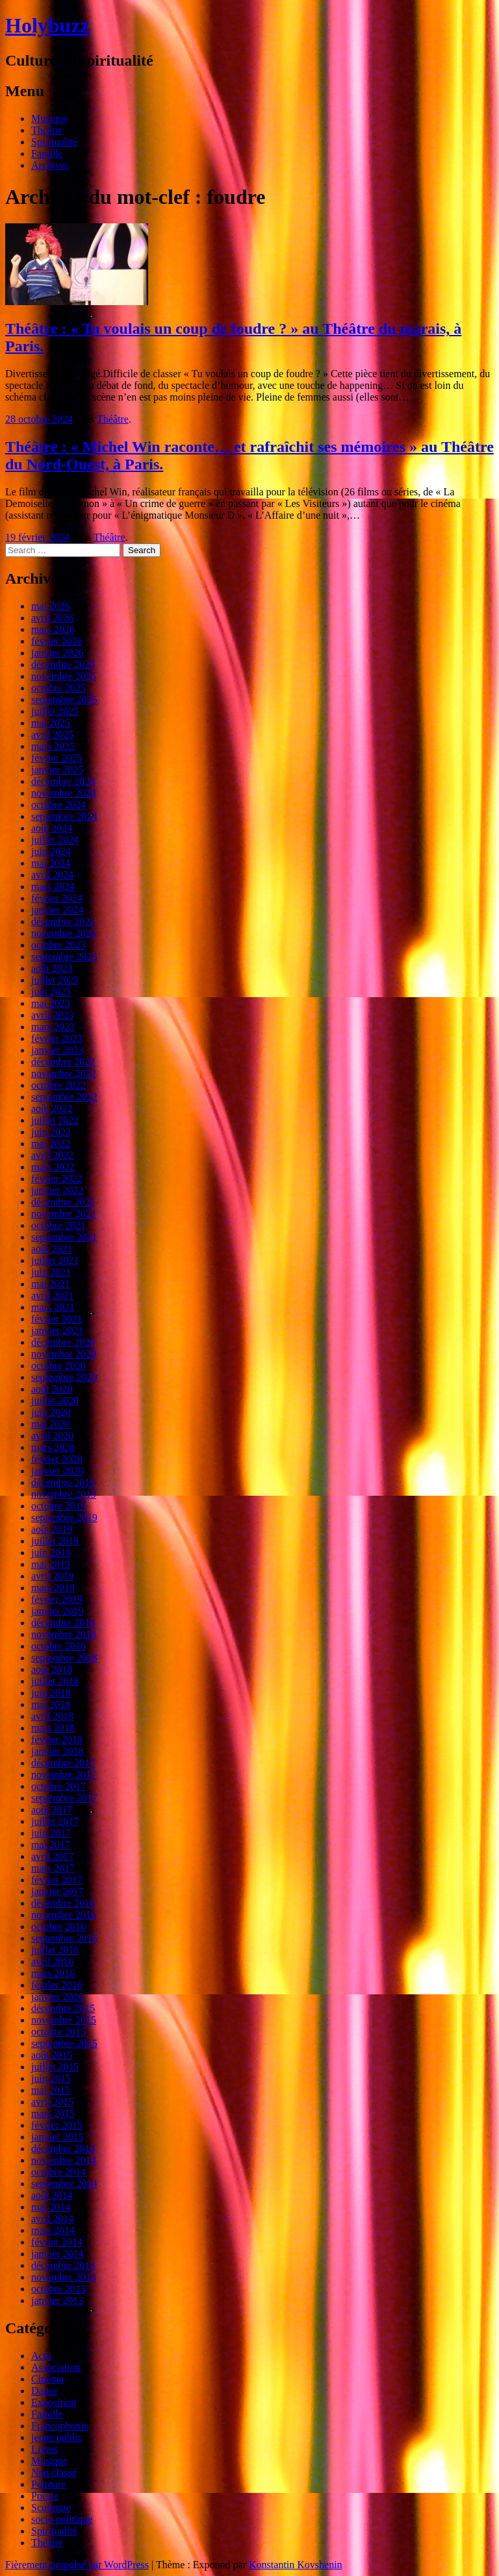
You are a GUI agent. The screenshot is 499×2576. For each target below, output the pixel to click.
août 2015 (52, 2055)
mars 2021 (53, 1307)
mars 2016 (53, 1973)
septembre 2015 (64, 2043)
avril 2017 (52, 1856)
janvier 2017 (57, 1891)
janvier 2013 (57, 2300)
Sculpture (51, 2507)
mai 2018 (50, 1704)
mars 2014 (53, 2230)
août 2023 (52, 968)
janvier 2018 (57, 1751)
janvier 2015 (57, 2136)
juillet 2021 (55, 1260)
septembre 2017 (64, 1797)
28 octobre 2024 (39, 419)
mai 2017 (50, 1844)
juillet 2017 (55, 1821)
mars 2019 (53, 1587)
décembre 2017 (63, 1762)
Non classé (54, 2472)
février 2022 (57, 1178)
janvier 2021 (57, 1330)
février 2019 (57, 1599)
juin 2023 (51, 991)
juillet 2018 (55, 1681)
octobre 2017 (58, 1786)
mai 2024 (50, 863)
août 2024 (52, 828)
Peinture (48, 2484)
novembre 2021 (63, 1213)
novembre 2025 (63, 676)
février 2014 (57, 2242)
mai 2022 (50, 1143)
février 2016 (57, 1984)
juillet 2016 (55, 1949)
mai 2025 (50, 722)
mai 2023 (50, 1003)
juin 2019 (51, 1552)
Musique (49, 118)
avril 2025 (52, 734)
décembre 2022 (63, 1061)
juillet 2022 (55, 1120)
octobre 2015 (58, 2031)
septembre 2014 (64, 2183)
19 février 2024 (37, 537)
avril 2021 (52, 1295)
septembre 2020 (64, 1377)
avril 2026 (52, 617)
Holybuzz (47, 25)
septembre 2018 (64, 1657)
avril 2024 (52, 874)
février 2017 (57, 1879)
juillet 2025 (55, 711)
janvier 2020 (57, 1470)
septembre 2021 (64, 1237)
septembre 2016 (64, 1938)
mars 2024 (53, 886)
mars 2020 (53, 1447)
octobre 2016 (58, 1926)
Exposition (53, 2402)
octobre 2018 (58, 1646)
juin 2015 (51, 2078)
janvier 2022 (57, 1190)
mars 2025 (53, 746)
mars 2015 (53, 2113)
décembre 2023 (63, 921)
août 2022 (52, 1108)
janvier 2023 (57, 1050)
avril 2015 (52, 2101)
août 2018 (52, 1669)
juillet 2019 (55, 1540)
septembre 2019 (64, 1517)
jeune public (57, 2437)
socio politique (62, 2519)
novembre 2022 (63, 1073)
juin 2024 (51, 851)
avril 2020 (52, 1435)
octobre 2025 (58, 687)
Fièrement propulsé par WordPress (77, 2564)
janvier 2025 (57, 769)
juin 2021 (51, 1272)
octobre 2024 (58, 804)
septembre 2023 (64, 956)
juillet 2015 (55, 2066)
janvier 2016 (57, 1996)
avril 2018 (52, 1716)
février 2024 (57, 898)
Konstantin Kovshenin (295, 2564)
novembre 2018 (63, 1634)
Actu (41, 2355)
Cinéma (47, 2378)
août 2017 (52, 1809)
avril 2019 (52, 1575)
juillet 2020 (55, 1400)
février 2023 (57, 1038)
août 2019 (52, 1529)
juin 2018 (51, 1692)
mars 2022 (53, 1166)
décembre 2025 (63, 664)
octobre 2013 (58, 2288)
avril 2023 (52, 1015)
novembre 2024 (63, 793)
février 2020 (57, 1459)
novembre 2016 (63, 1914)
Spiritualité (54, 141)
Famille (47, 153)
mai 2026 (50, 606)
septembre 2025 (64, 699)
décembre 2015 (63, 2008)
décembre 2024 (63, 781)
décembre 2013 (63, 2265)
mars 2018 (53, 1727)
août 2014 (52, 2195)
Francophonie (59, 2425)
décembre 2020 (63, 1342)
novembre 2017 (63, 1774)
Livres (44, 2449)
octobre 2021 (58, 1225)
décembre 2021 (63, 1202)
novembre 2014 (63, 2160)
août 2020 (52, 1388)
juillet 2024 (55, 839)
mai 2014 (50, 2206)
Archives (50, 165)
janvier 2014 (57, 2253)
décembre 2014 (63, 2148)
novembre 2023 (63, 933)
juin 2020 (51, 1412)
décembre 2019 (63, 1482)
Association (56, 2367)
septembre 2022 (64, 1096)
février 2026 (57, 641)
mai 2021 (50, 1283)
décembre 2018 (63, 1622)
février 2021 (57, 1318)
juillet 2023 (55, 979)
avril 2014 (52, 2218)
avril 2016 (52, 1961)
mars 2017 (53, 1868)
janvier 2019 (57, 1610)
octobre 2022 (58, 1085)
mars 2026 (53, 629)
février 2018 (57, 1739)
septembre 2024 (64, 816)
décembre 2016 (63, 1903)
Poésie (44, 2495)
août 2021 (52, 1248)
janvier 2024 (57, 909)
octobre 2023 (58, 944)
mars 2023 (53, 1026)
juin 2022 (51, 1131)
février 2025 (57, 757)
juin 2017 (51, 1833)
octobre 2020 (58, 1365)
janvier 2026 (57, 652)
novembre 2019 (63, 1494)
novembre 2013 (63, 2277)
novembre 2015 (63, 2019)
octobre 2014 (58, 2171)
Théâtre (47, 130)
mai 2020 (50, 1424)
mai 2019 (50, 1564)
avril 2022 (52, 1155)
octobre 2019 (58, 1505)
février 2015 (57, 2125)
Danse (44, 2390)
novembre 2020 (63, 1353)
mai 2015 (50, 2090)
